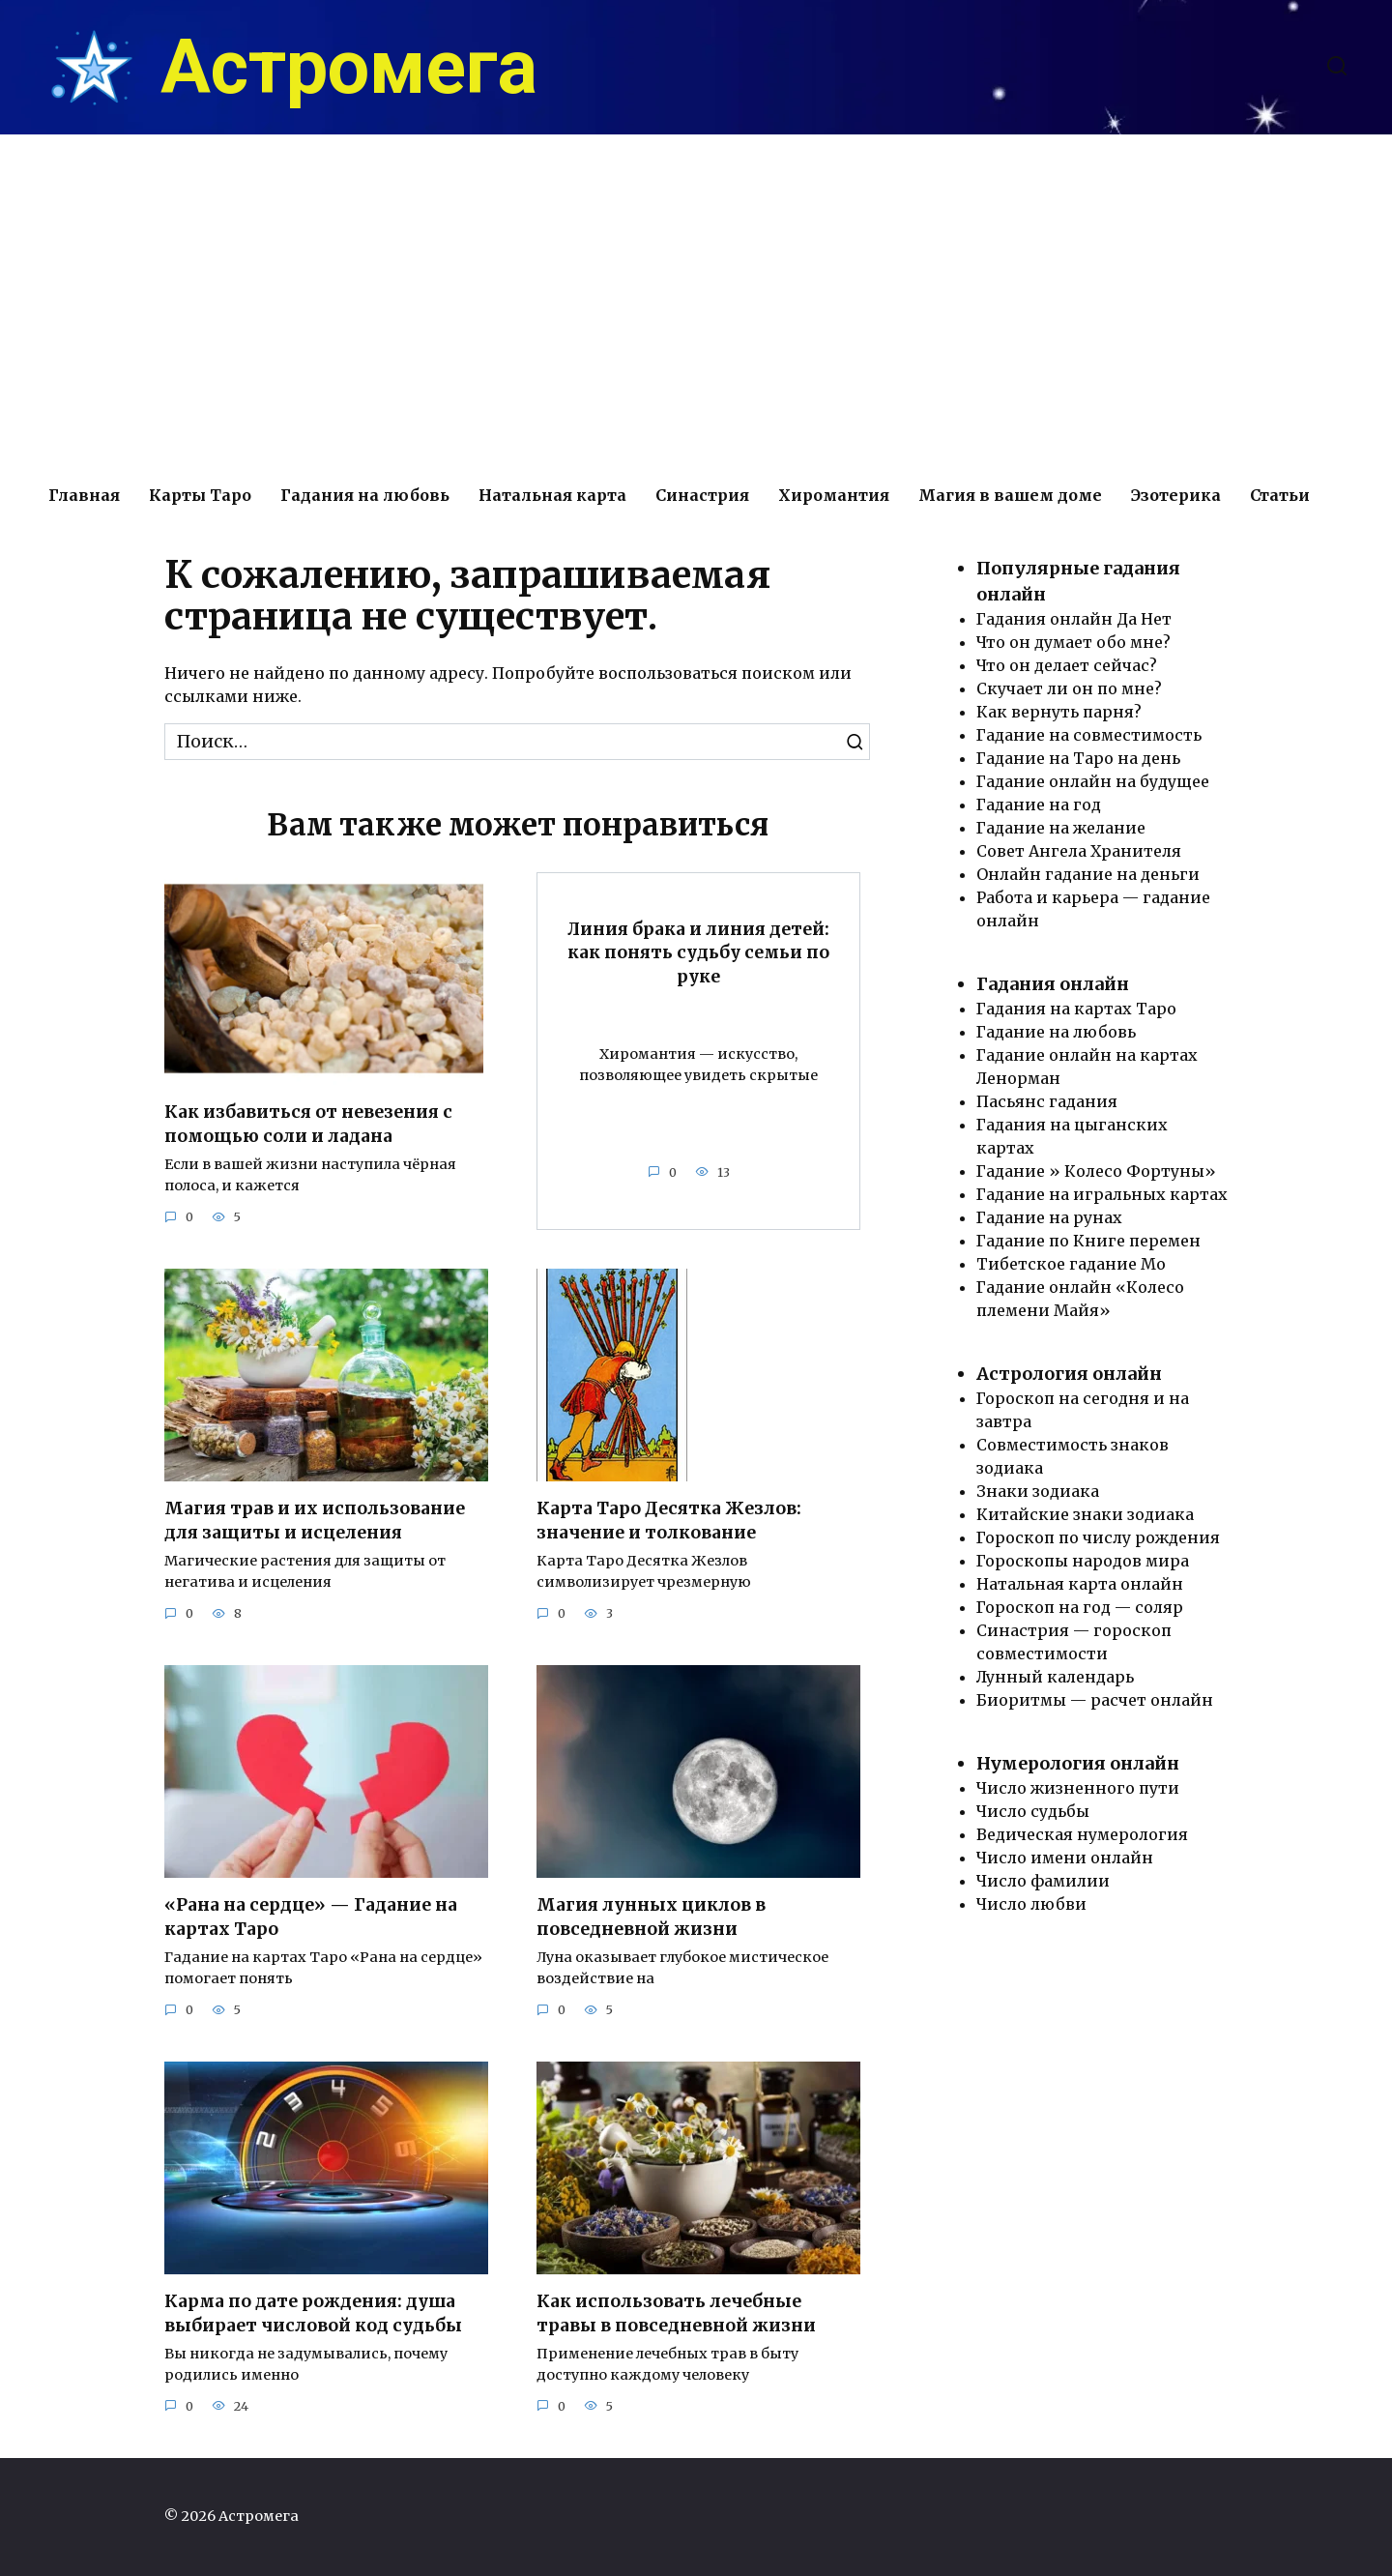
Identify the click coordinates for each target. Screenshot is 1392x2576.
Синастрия (702, 495)
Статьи (1280, 495)
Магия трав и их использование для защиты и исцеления (314, 1520)
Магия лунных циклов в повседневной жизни (651, 1917)
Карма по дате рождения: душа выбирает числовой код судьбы (313, 2313)
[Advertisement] (696, 299)
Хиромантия (833, 495)
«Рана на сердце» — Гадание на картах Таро (310, 1917)
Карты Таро (200, 495)
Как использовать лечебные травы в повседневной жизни (676, 2313)
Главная (84, 495)
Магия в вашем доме (1010, 495)
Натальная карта (552, 495)
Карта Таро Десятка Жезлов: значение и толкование (668, 1520)
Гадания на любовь (365, 495)
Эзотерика (1176, 495)
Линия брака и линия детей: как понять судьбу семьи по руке (698, 952)
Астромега (348, 67)
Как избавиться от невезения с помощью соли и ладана (308, 1124)
